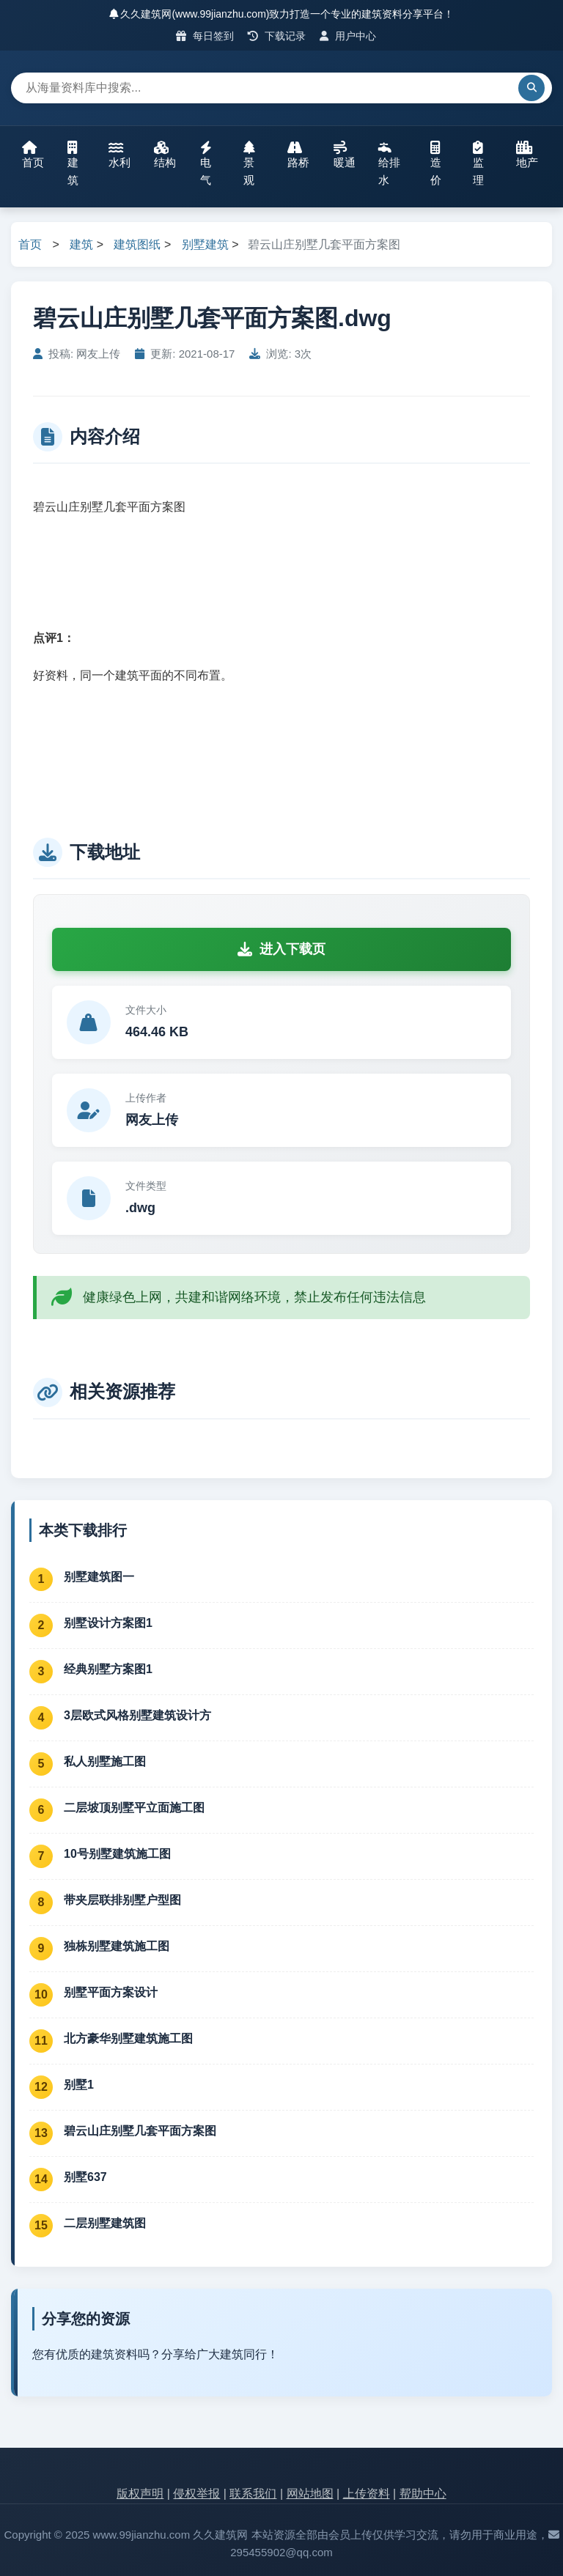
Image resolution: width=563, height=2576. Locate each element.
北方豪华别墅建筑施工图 (128, 2038)
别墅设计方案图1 (108, 1623)
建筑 (72, 163)
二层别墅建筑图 (105, 2223)
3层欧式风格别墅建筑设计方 (137, 1715)
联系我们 (252, 2493)
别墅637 (85, 2177)
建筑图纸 (137, 244)
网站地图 (310, 2493)
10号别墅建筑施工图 (117, 1854)
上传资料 (366, 2493)
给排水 (389, 163)
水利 (119, 155)
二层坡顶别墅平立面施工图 (134, 1807)
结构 (165, 155)
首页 (33, 155)
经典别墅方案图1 (108, 1669)
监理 (478, 163)
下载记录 (277, 36)
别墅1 (79, 2084)
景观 (249, 163)
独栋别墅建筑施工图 (116, 1946)
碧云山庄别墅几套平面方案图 (140, 2131)
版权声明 (140, 2493)
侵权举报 (196, 2493)
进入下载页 (281, 949)
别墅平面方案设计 (111, 1992)
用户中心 (348, 36)
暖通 (345, 155)
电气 (206, 163)
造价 (435, 163)
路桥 (298, 155)
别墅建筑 (205, 244)
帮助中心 (423, 2493)
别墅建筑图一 (99, 1577)
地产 (527, 155)
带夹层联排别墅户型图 (122, 1900)
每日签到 (205, 36)
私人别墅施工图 (105, 1761)
